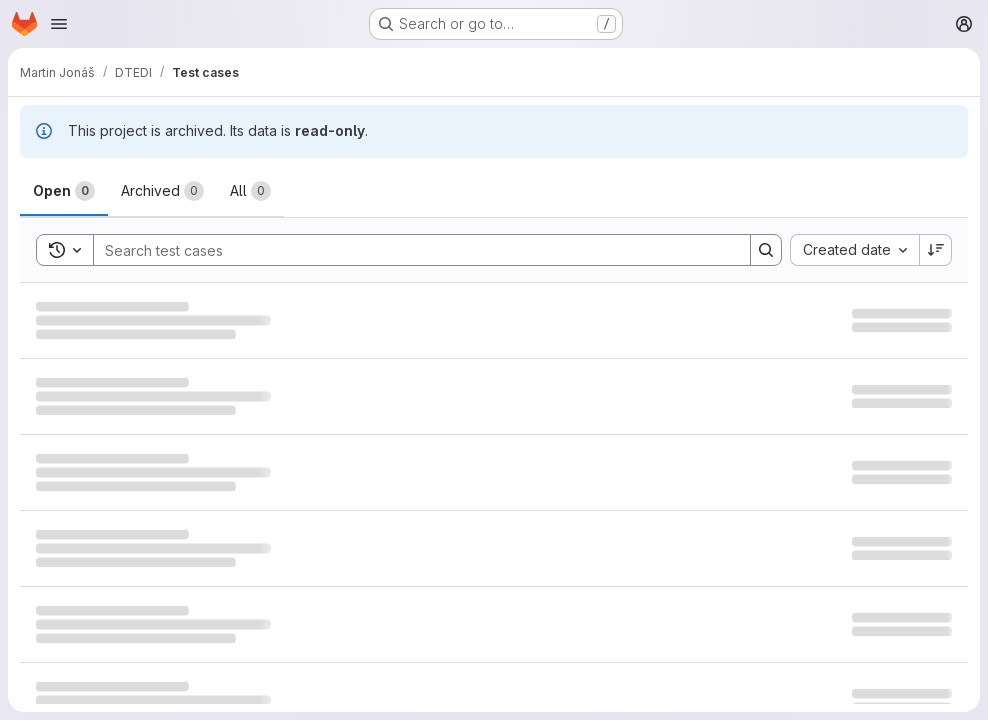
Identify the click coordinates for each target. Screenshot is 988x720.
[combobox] (854, 250)
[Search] (412, 250)
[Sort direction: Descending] (936, 250)
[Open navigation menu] (59, 24)
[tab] (64, 191)
